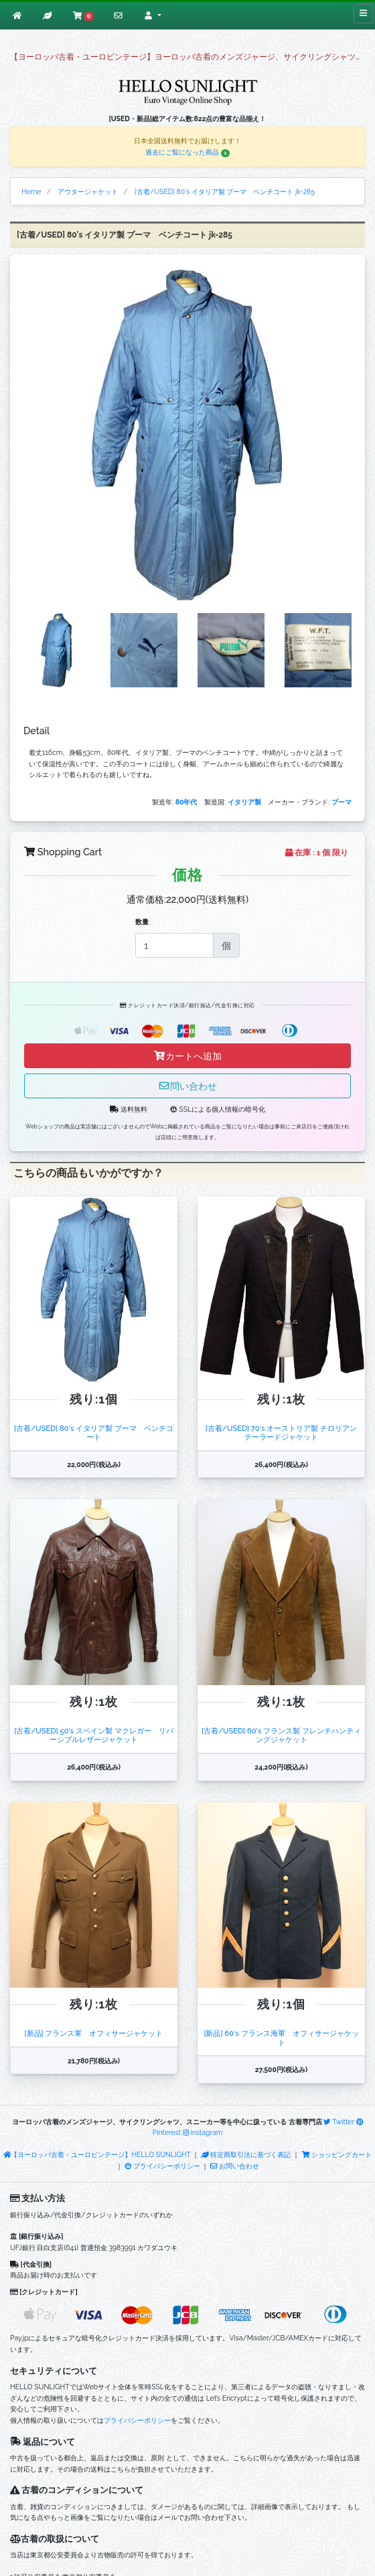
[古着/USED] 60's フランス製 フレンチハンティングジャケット (281, 1735)
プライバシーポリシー (162, 2166)
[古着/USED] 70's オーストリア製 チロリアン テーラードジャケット (285, 1433)
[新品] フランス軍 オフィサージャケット (94, 2033)
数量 (142, 922)
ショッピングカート (336, 2154)
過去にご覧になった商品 (187, 152)
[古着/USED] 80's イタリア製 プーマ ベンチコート (93, 1433)
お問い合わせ (234, 2166)
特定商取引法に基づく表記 (246, 2154)
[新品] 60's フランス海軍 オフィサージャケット (281, 2038)
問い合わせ (187, 1086)
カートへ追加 (187, 1055)
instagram (203, 2132)
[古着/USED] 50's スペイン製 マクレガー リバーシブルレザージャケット (93, 1735)
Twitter (338, 2122)
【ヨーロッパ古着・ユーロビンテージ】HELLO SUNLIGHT (97, 2154)
